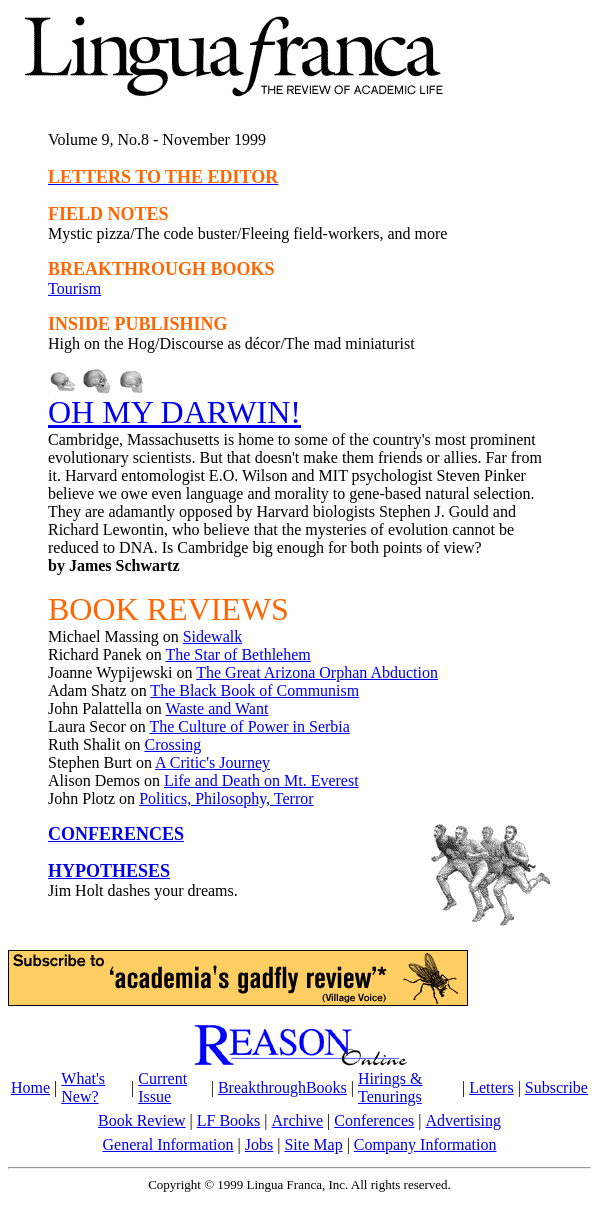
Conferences (374, 1120)
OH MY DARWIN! (174, 412)
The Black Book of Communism (254, 690)
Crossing (172, 744)
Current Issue (162, 1087)
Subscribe (556, 1087)
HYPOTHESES (109, 871)
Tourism (74, 288)
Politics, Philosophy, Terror (226, 798)
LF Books (229, 1120)
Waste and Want (216, 708)
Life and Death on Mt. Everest (261, 780)
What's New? (83, 1087)
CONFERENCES (116, 834)
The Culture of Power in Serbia (249, 726)
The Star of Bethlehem (237, 654)
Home (30, 1087)
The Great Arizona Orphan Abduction (317, 672)
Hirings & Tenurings (390, 1087)
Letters (491, 1087)
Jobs (259, 1144)
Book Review (142, 1120)
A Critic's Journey (212, 762)
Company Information (425, 1144)
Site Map (313, 1144)
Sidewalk (213, 636)
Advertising (463, 1120)
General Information (168, 1144)
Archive (298, 1120)
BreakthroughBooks (282, 1087)
